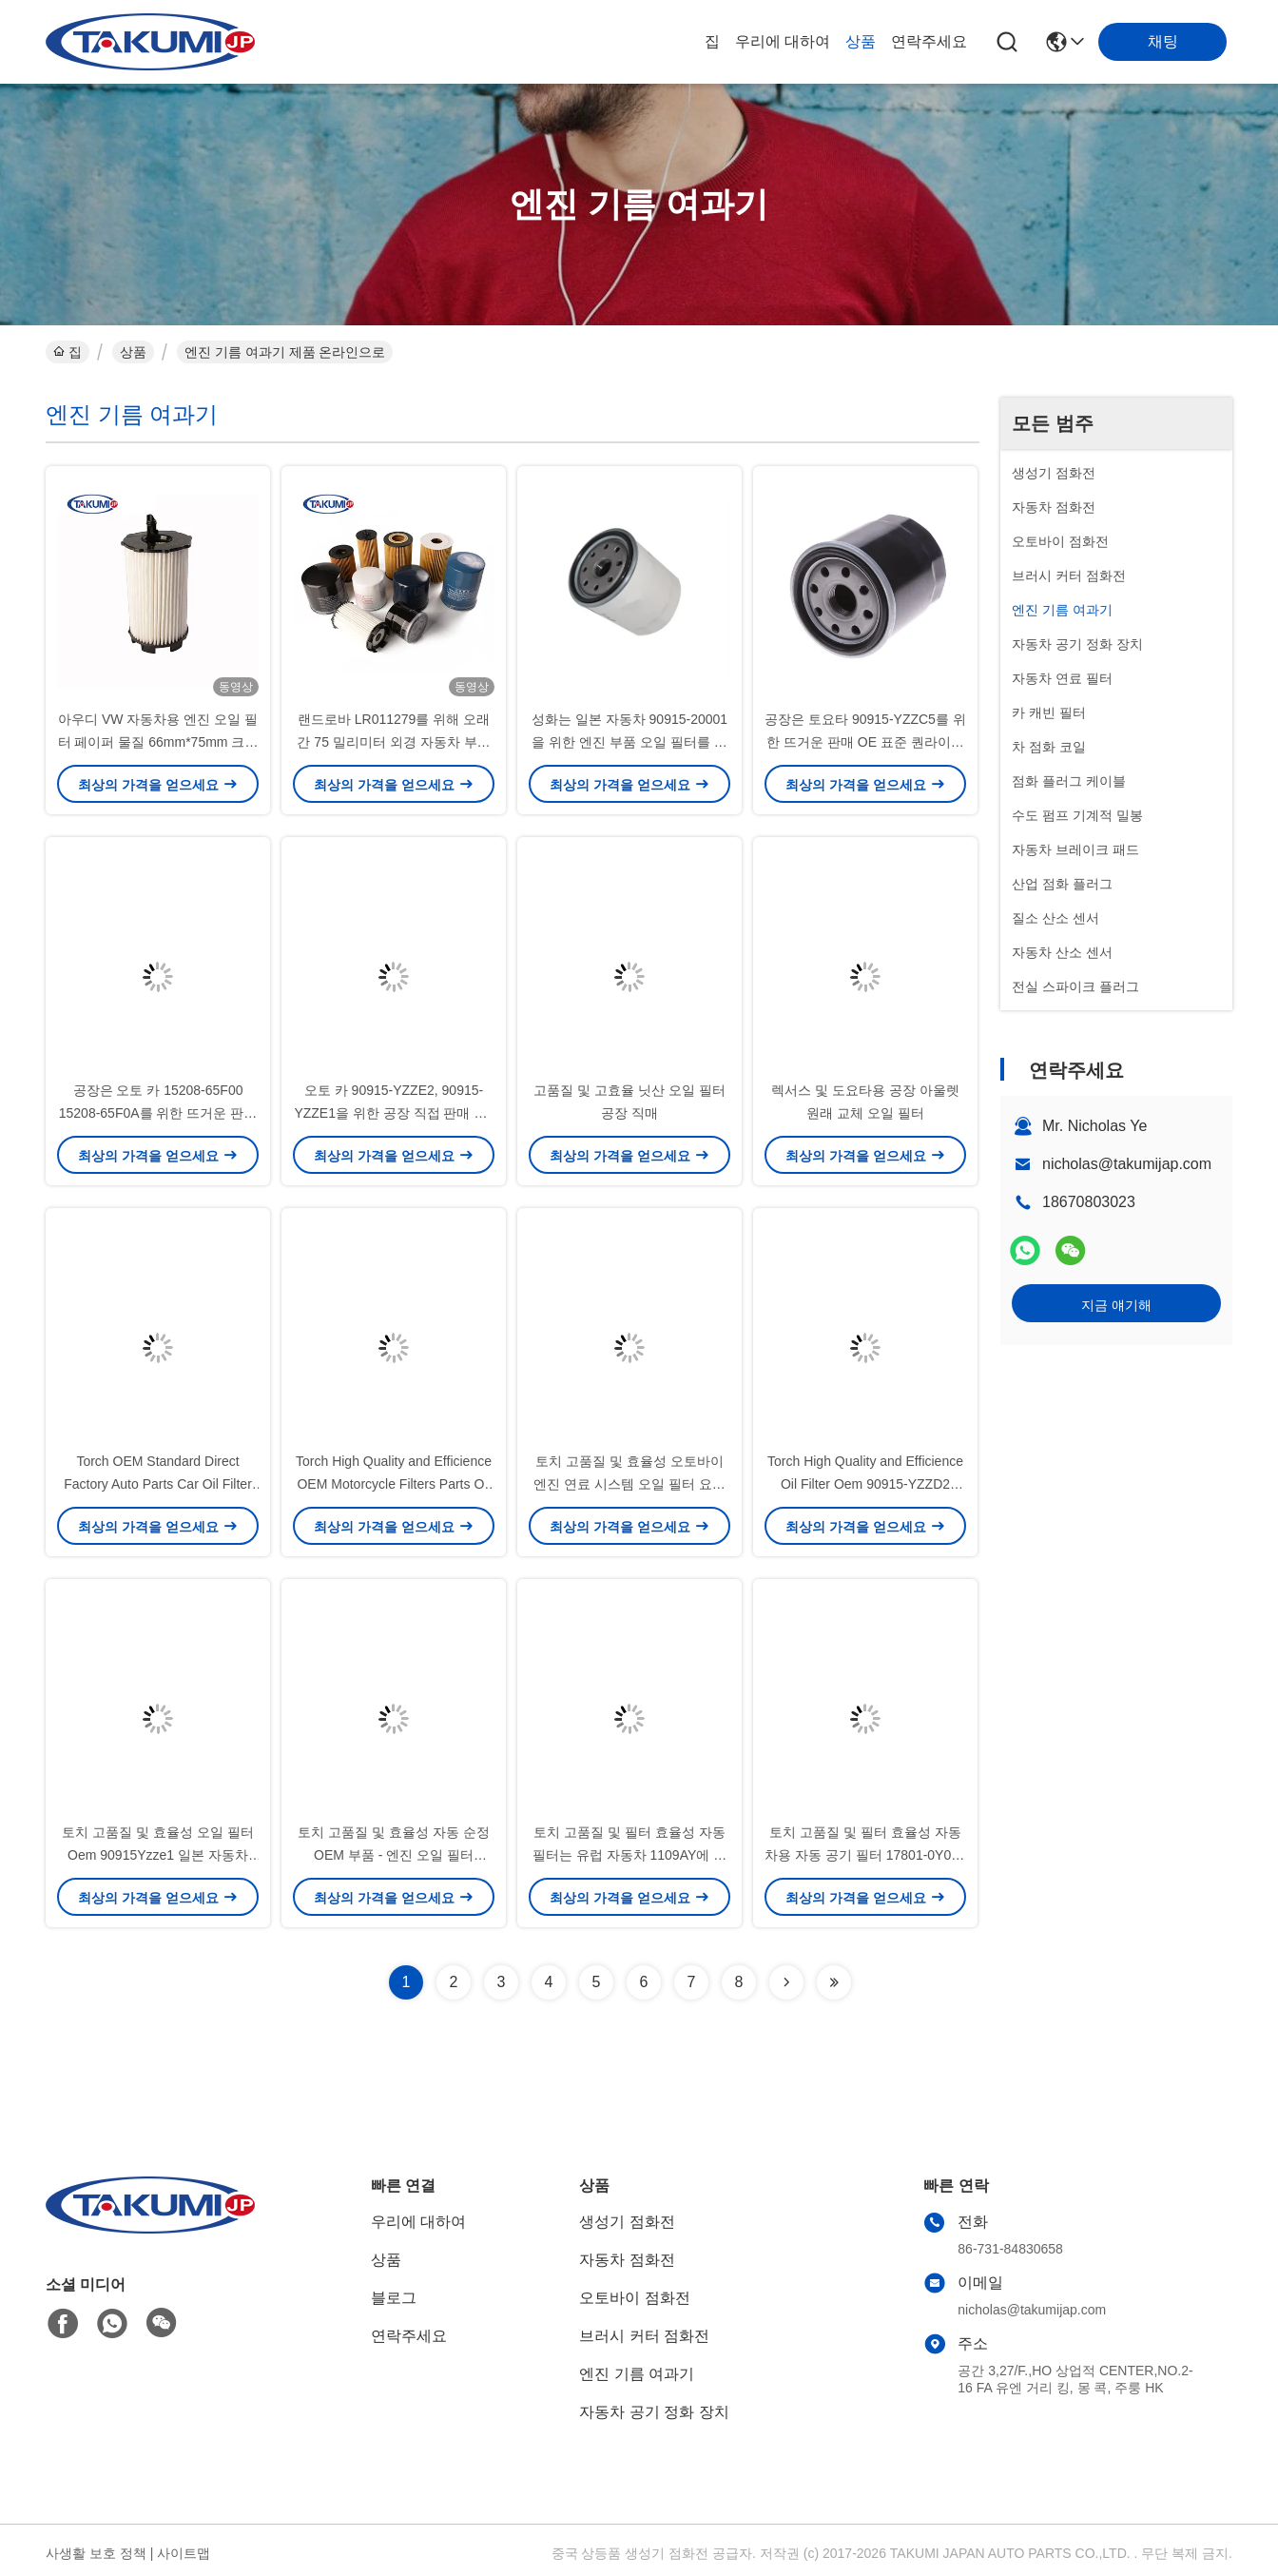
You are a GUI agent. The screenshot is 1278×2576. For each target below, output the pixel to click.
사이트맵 (183, 2553)
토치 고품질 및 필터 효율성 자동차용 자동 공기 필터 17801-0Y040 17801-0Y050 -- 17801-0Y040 (865, 1855)
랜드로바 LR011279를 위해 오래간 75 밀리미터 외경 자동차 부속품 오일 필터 (393, 742)
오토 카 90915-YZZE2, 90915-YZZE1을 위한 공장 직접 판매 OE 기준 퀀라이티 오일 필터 (393, 1113)
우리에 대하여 (782, 41)
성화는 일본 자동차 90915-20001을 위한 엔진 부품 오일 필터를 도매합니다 (629, 742)
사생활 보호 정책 (96, 2553)
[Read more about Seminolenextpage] (786, 1982)
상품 (860, 41)
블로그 (393, 2298)
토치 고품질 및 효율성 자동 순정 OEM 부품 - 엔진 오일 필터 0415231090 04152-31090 (393, 1855)
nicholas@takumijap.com (1126, 1164)
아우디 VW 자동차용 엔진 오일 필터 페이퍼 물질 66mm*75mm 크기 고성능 (158, 742)
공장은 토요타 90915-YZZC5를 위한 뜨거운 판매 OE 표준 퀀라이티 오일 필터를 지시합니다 (865, 742)
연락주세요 (929, 41)
